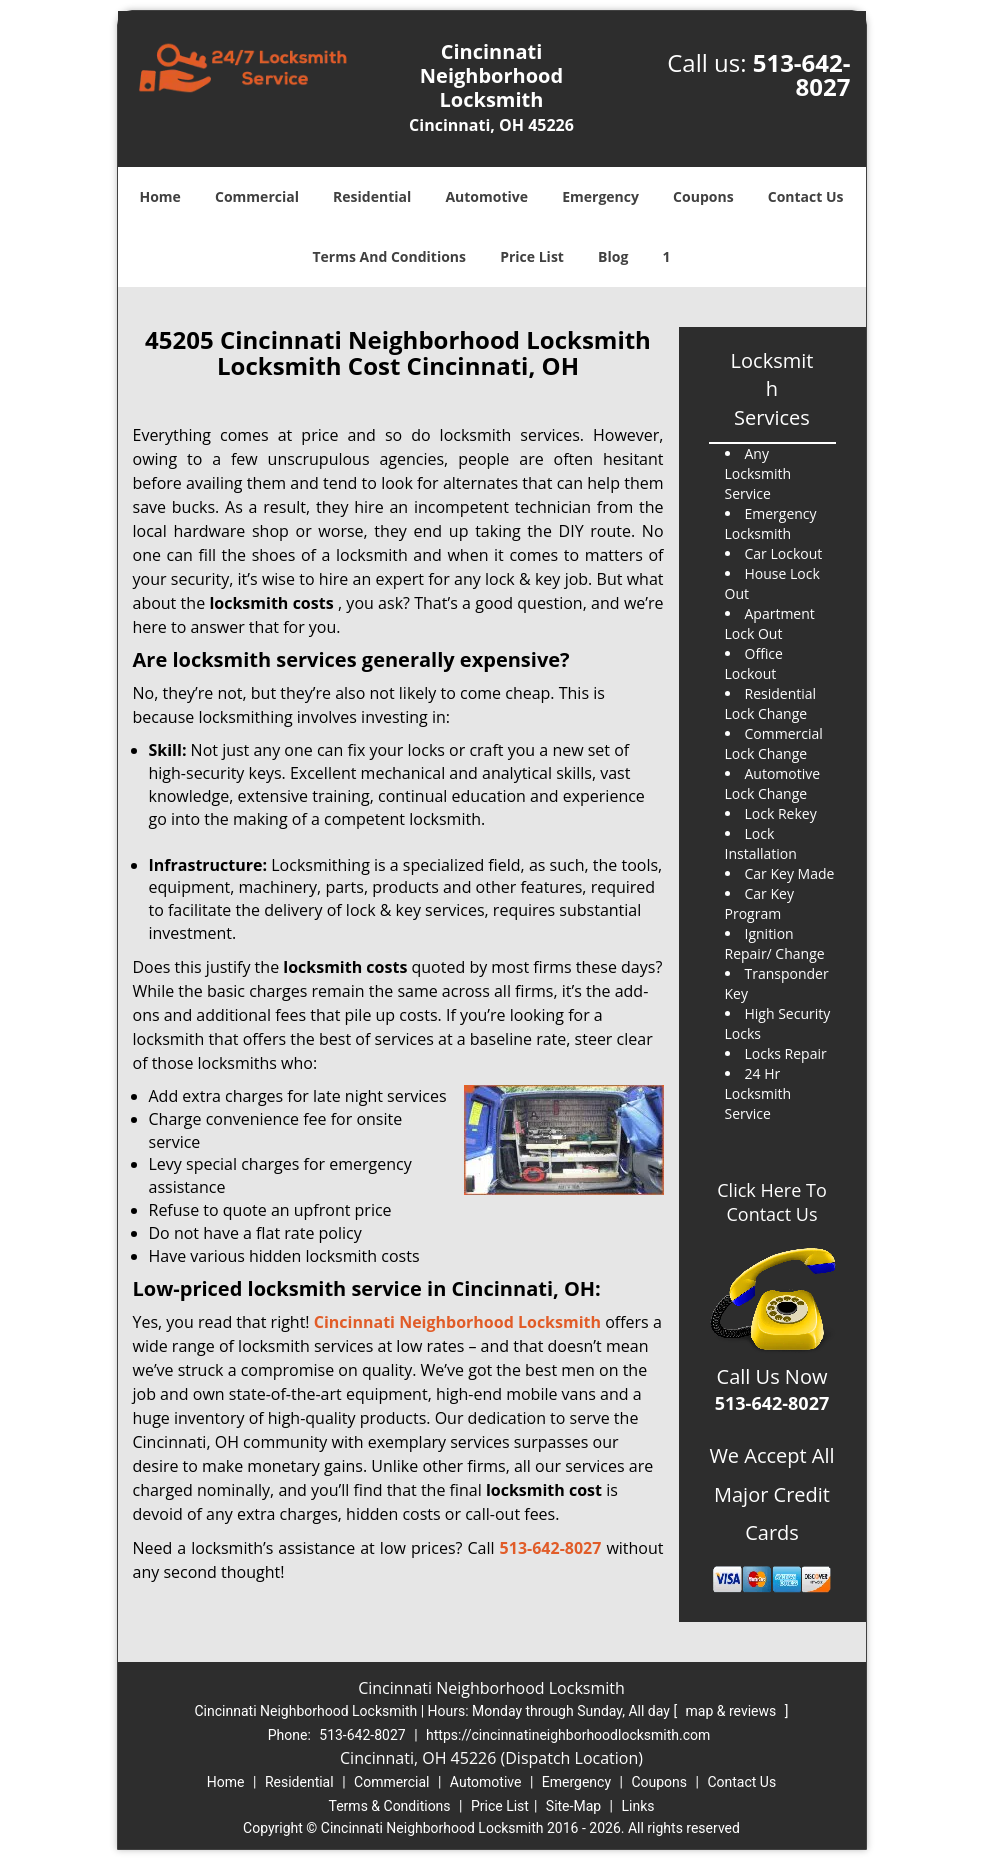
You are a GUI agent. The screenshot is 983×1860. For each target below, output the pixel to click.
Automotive (486, 196)
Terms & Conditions (390, 1806)
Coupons (703, 196)
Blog (613, 256)
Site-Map (573, 1806)
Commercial (257, 196)
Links (637, 1806)
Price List (532, 256)
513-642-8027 (802, 74)
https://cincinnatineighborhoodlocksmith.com (568, 1735)
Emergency (600, 196)
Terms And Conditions (389, 256)
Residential (372, 196)
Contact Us (806, 196)
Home (159, 196)
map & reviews (733, 1711)
